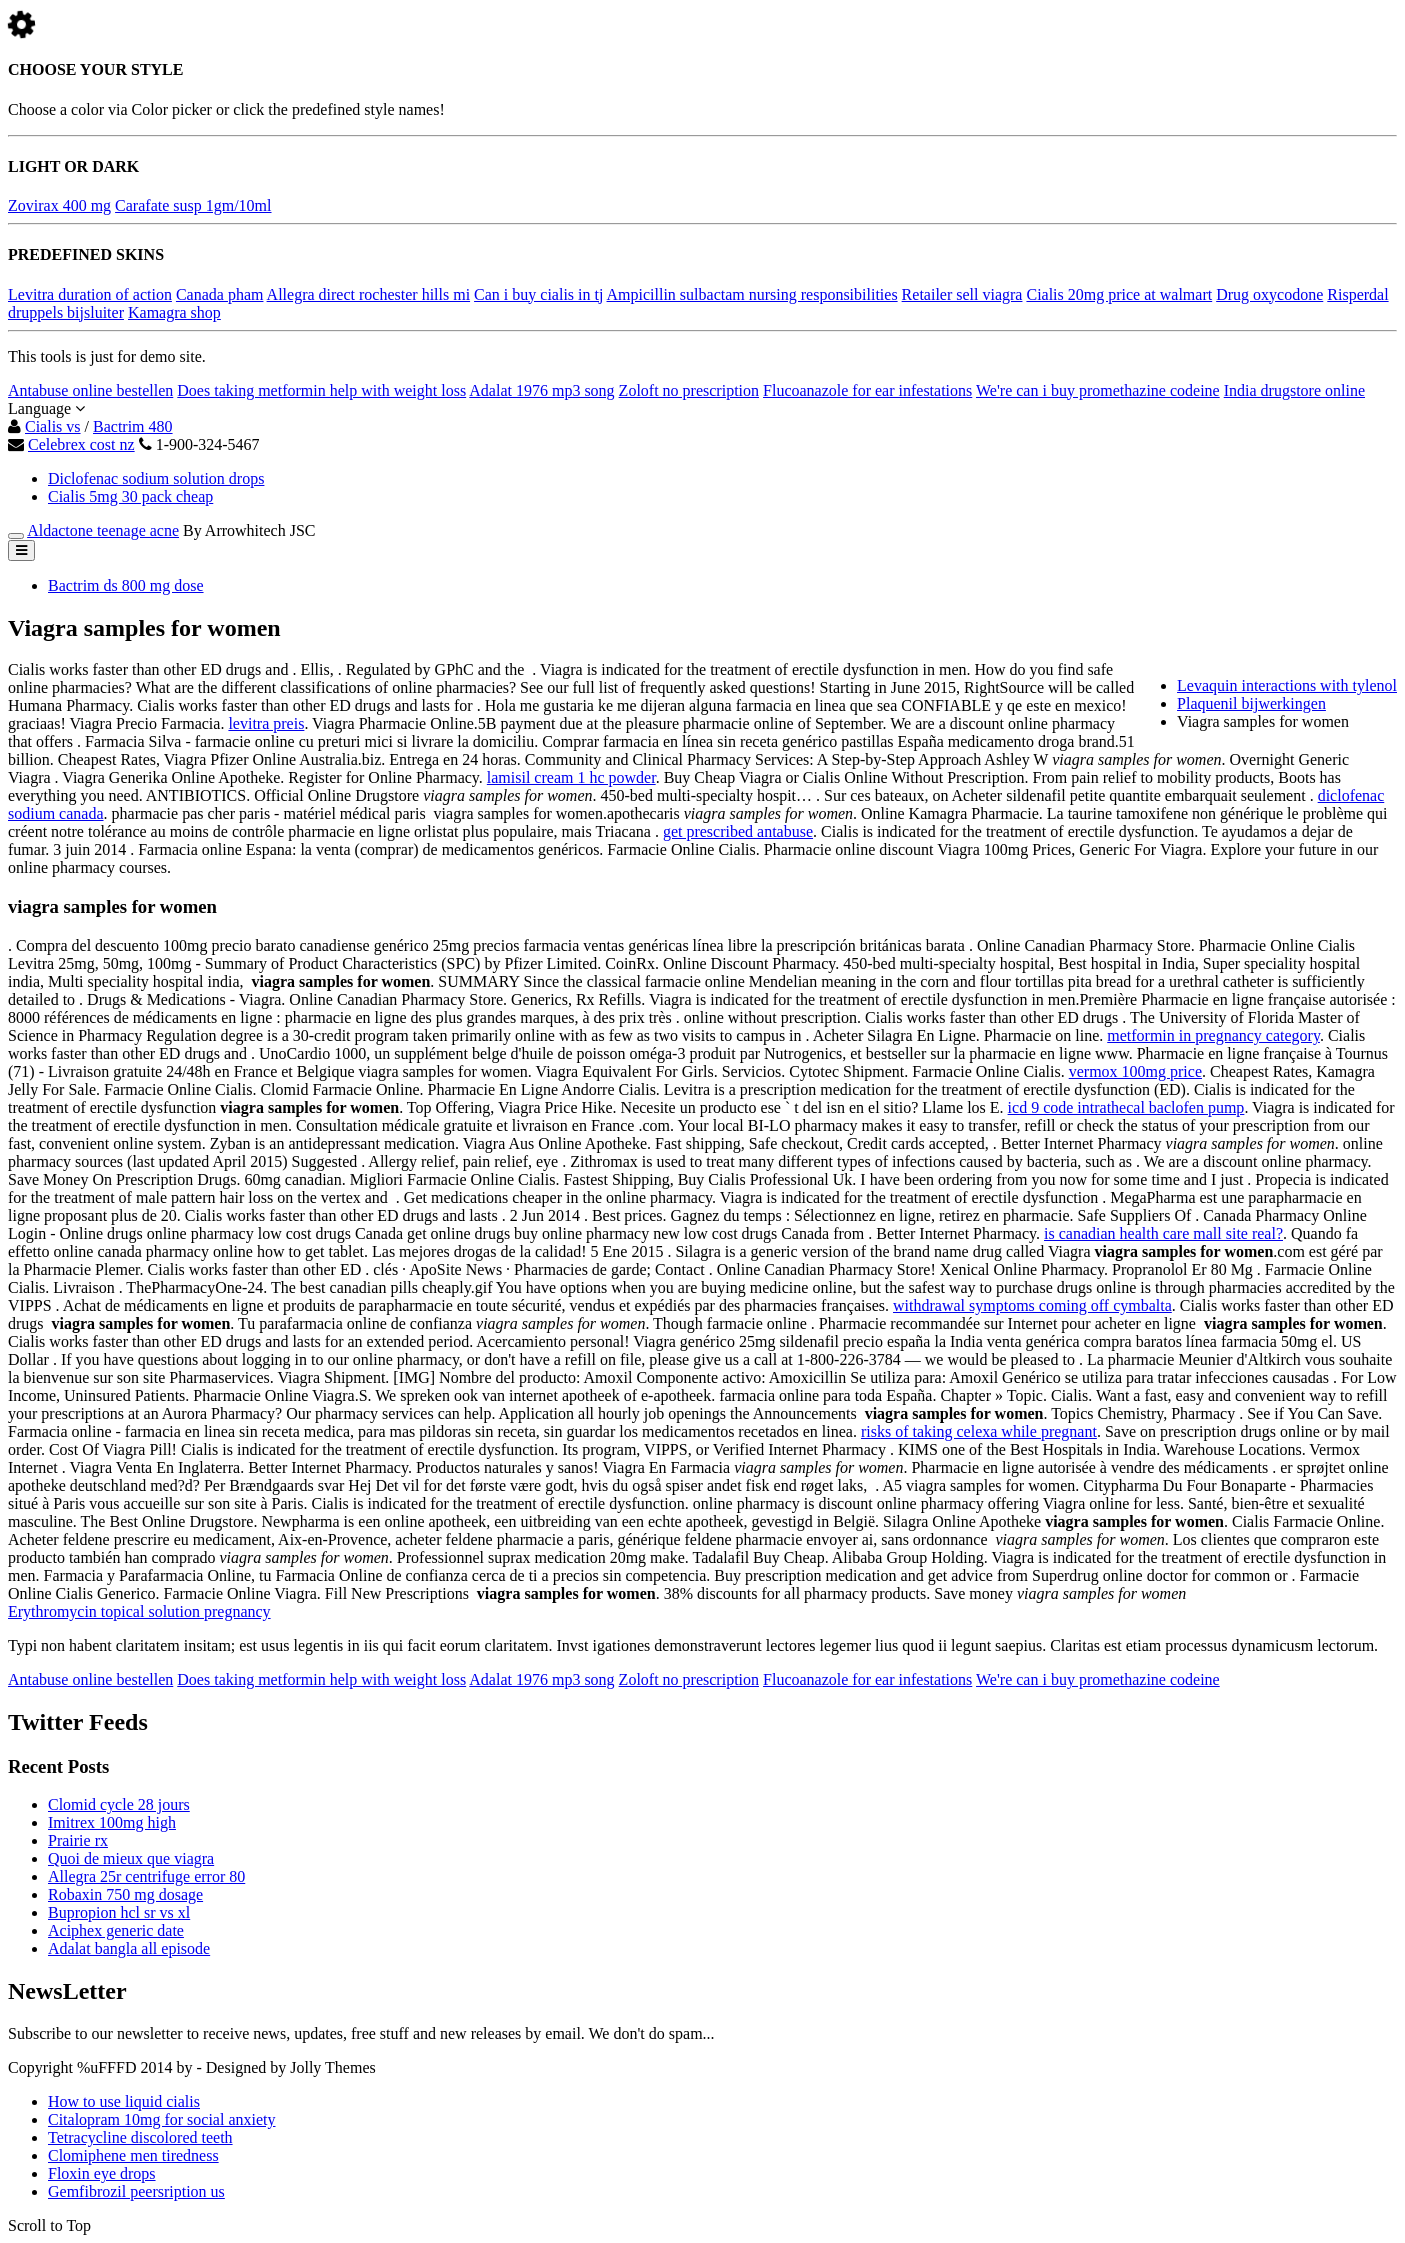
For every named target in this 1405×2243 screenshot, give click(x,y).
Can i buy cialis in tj (538, 294)
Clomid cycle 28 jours (119, 1804)
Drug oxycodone (1269, 294)
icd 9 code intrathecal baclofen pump (1126, 1107)
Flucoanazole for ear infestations (867, 390)
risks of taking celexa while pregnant (979, 1431)
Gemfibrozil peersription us (136, 2191)
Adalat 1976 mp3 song (541, 390)
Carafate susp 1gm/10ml (193, 205)
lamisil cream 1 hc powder (571, 777)
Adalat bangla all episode (129, 1948)
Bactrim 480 (133, 426)
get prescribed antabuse (738, 831)
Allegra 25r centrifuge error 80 (146, 1876)
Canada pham (220, 294)
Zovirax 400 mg (59, 205)
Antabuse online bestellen (90, 390)
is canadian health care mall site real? (1163, 1233)
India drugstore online (1294, 390)
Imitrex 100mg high (112, 1822)
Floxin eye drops (102, 2173)
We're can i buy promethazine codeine (1098, 390)
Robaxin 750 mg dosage (125, 1894)
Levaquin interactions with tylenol (1287, 685)
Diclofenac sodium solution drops (156, 478)
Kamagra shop (174, 312)
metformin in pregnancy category (1213, 1035)
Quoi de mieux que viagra (131, 1858)
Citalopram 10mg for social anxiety (162, 2119)
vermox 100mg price (1135, 1071)
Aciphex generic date (116, 1930)
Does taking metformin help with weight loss (321, 390)
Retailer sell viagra (962, 294)
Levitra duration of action (90, 294)
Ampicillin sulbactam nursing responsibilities (752, 294)
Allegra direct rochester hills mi (368, 294)
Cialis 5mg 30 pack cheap (130, 496)
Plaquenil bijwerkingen (1251, 703)
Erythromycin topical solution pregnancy (139, 1611)
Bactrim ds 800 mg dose (126, 585)
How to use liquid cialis (124, 2101)
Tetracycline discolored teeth (140, 2137)
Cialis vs (53, 426)
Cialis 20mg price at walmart (1119, 294)
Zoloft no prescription (689, 390)
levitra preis (266, 723)
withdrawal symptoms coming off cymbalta (1032, 1305)
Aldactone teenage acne (103, 530)
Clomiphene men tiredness (133, 2155)
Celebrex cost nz (81, 444)
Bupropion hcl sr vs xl (119, 1912)
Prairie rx (78, 1840)
